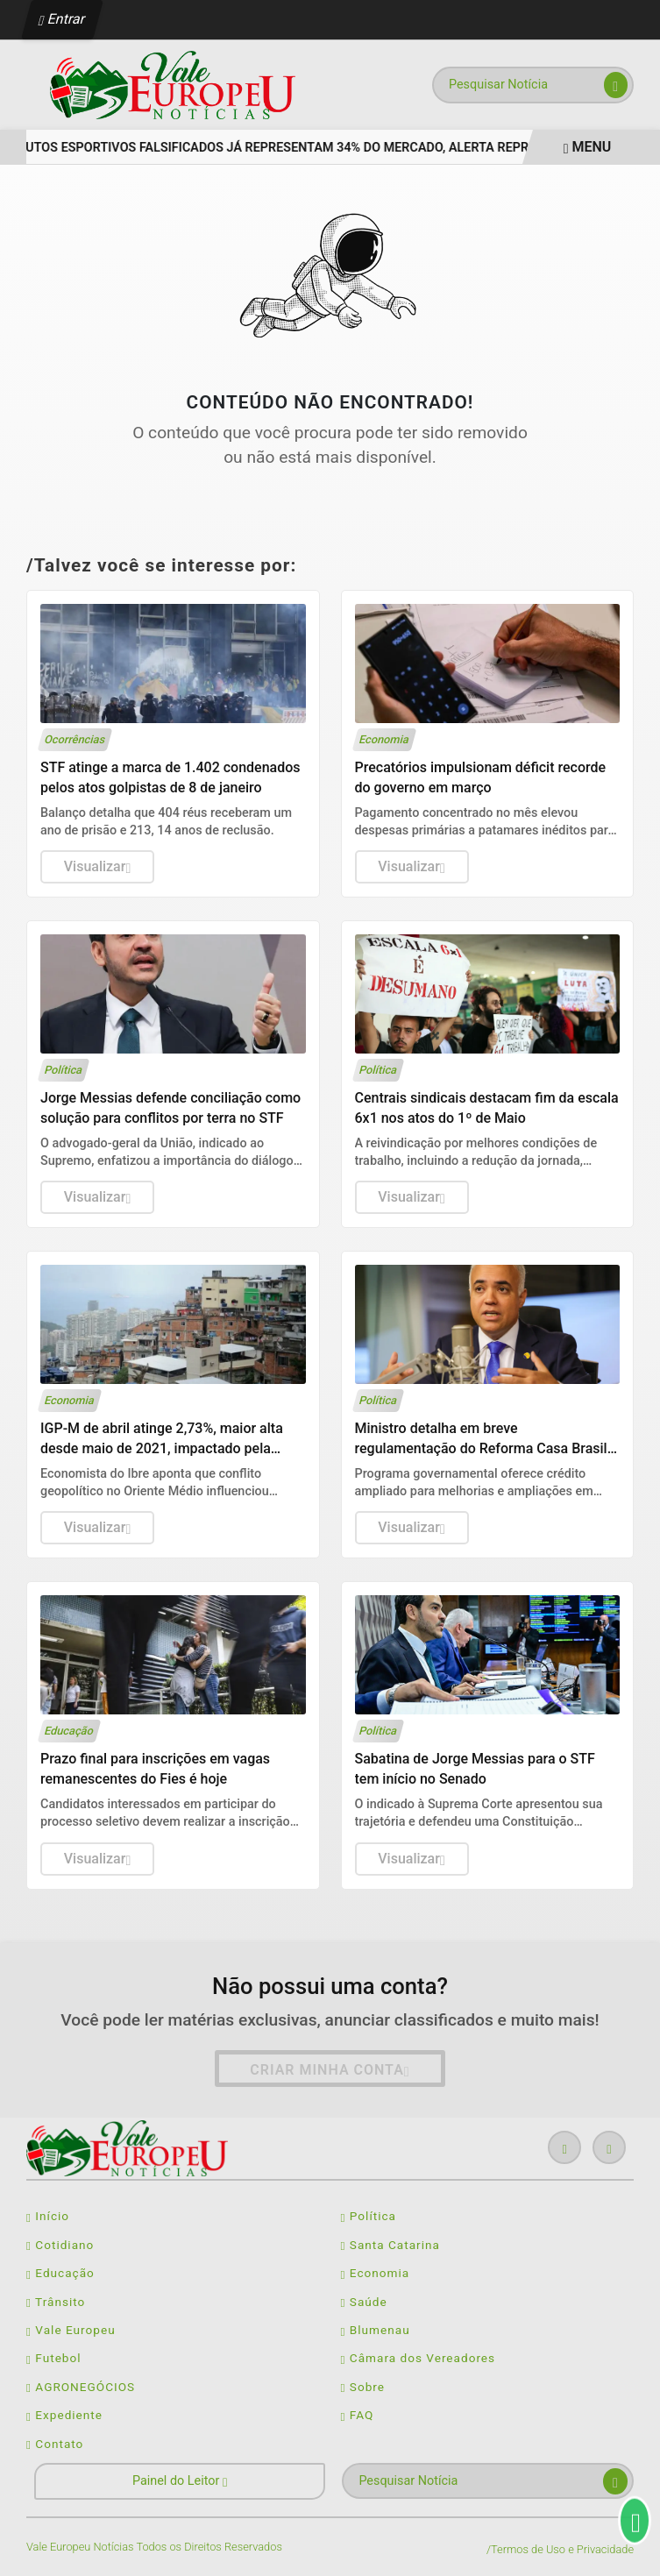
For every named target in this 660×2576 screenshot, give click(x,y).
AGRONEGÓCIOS (80, 2386)
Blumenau (375, 2329)
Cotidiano (60, 2244)
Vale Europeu (71, 2329)
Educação (60, 2272)
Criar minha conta (329, 2070)
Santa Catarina (390, 2244)
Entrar (63, 19)
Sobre (363, 2386)
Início (47, 2216)
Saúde (364, 2301)
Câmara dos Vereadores (418, 2358)
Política (369, 2216)
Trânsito (55, 2301)
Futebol (54, 2358)
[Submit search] (616, 85)
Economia (375, 2272)
